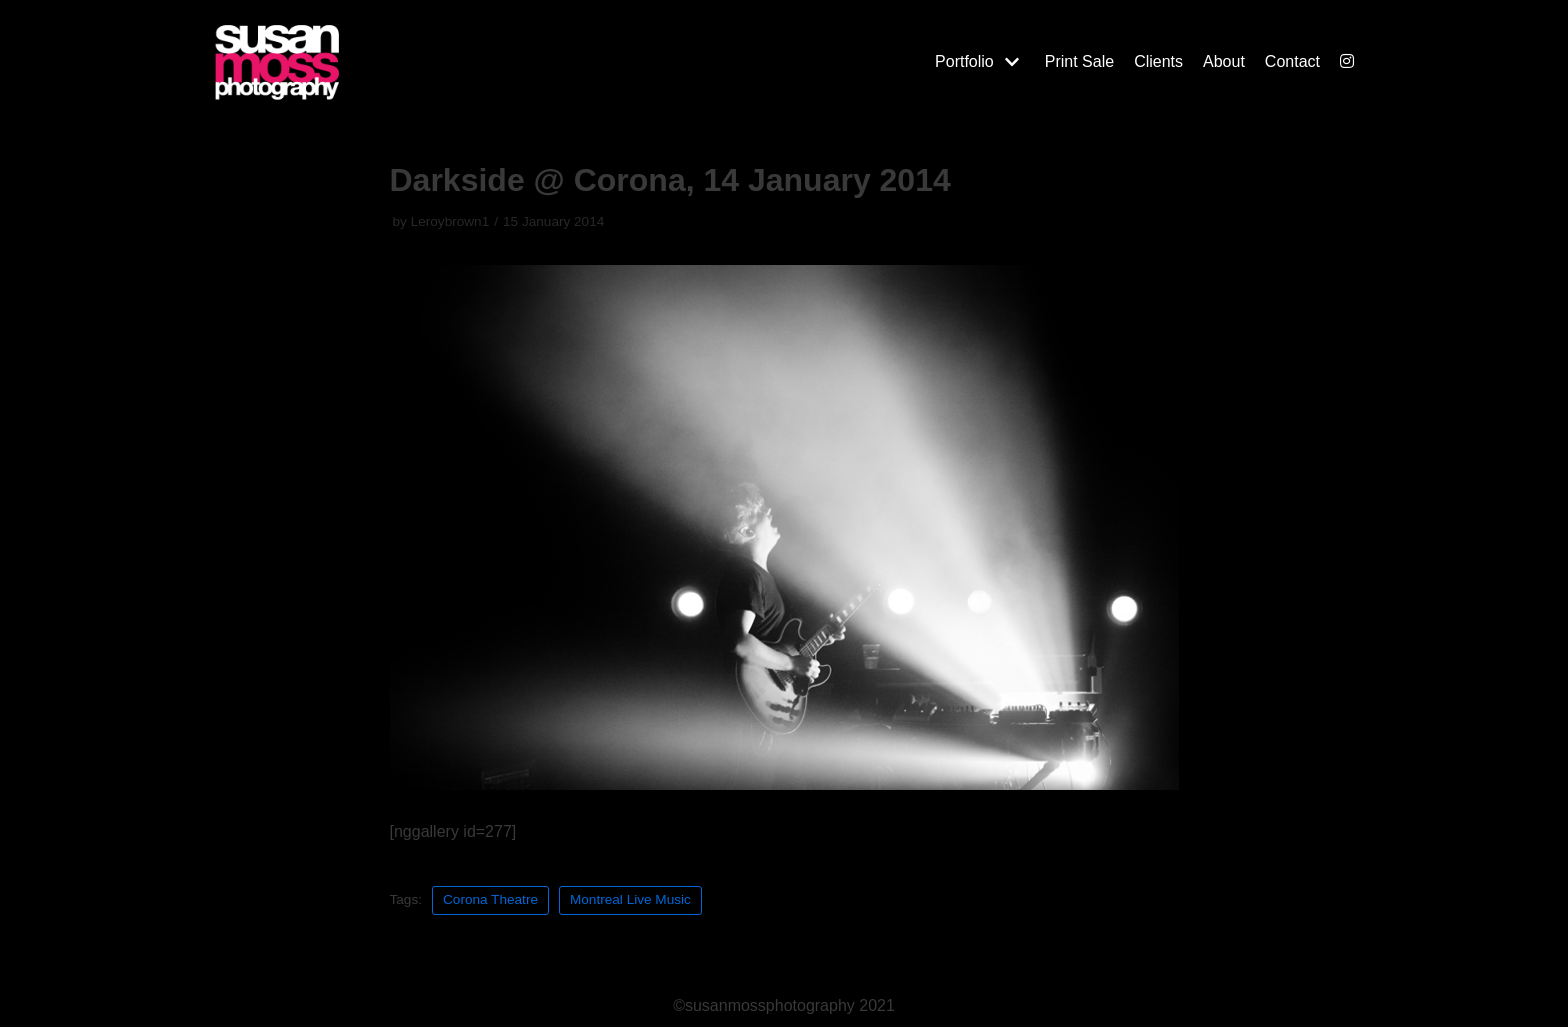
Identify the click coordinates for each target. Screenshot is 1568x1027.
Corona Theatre (490, 899)
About (1224, 61)
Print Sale (1079, 61)
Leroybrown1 (450, 221)
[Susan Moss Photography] (374, 62)
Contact (1292, 61)
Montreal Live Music (630, 899)
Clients (1158, 61)
